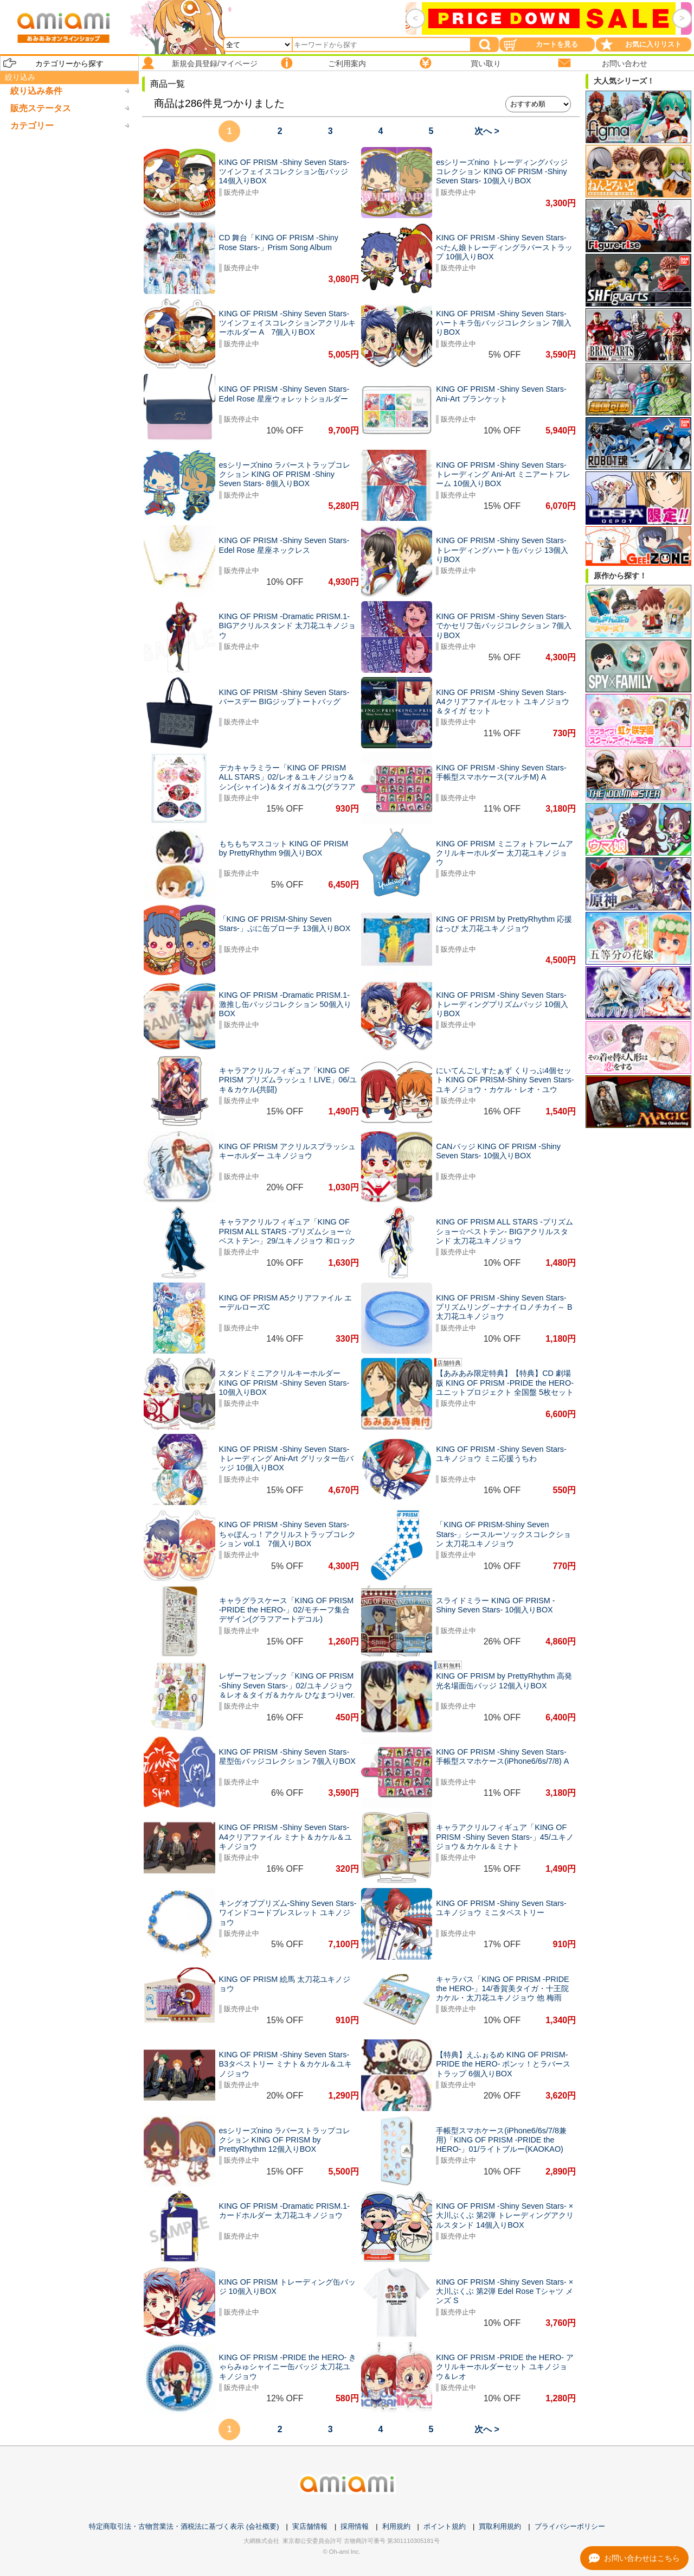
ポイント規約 (444, 2526)
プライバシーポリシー (570, 2526)
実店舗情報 (309, 2526)
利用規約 (396, 2526)
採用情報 (354, 2526)
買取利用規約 (500, 2526)
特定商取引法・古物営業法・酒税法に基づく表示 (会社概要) (184, 2526)
